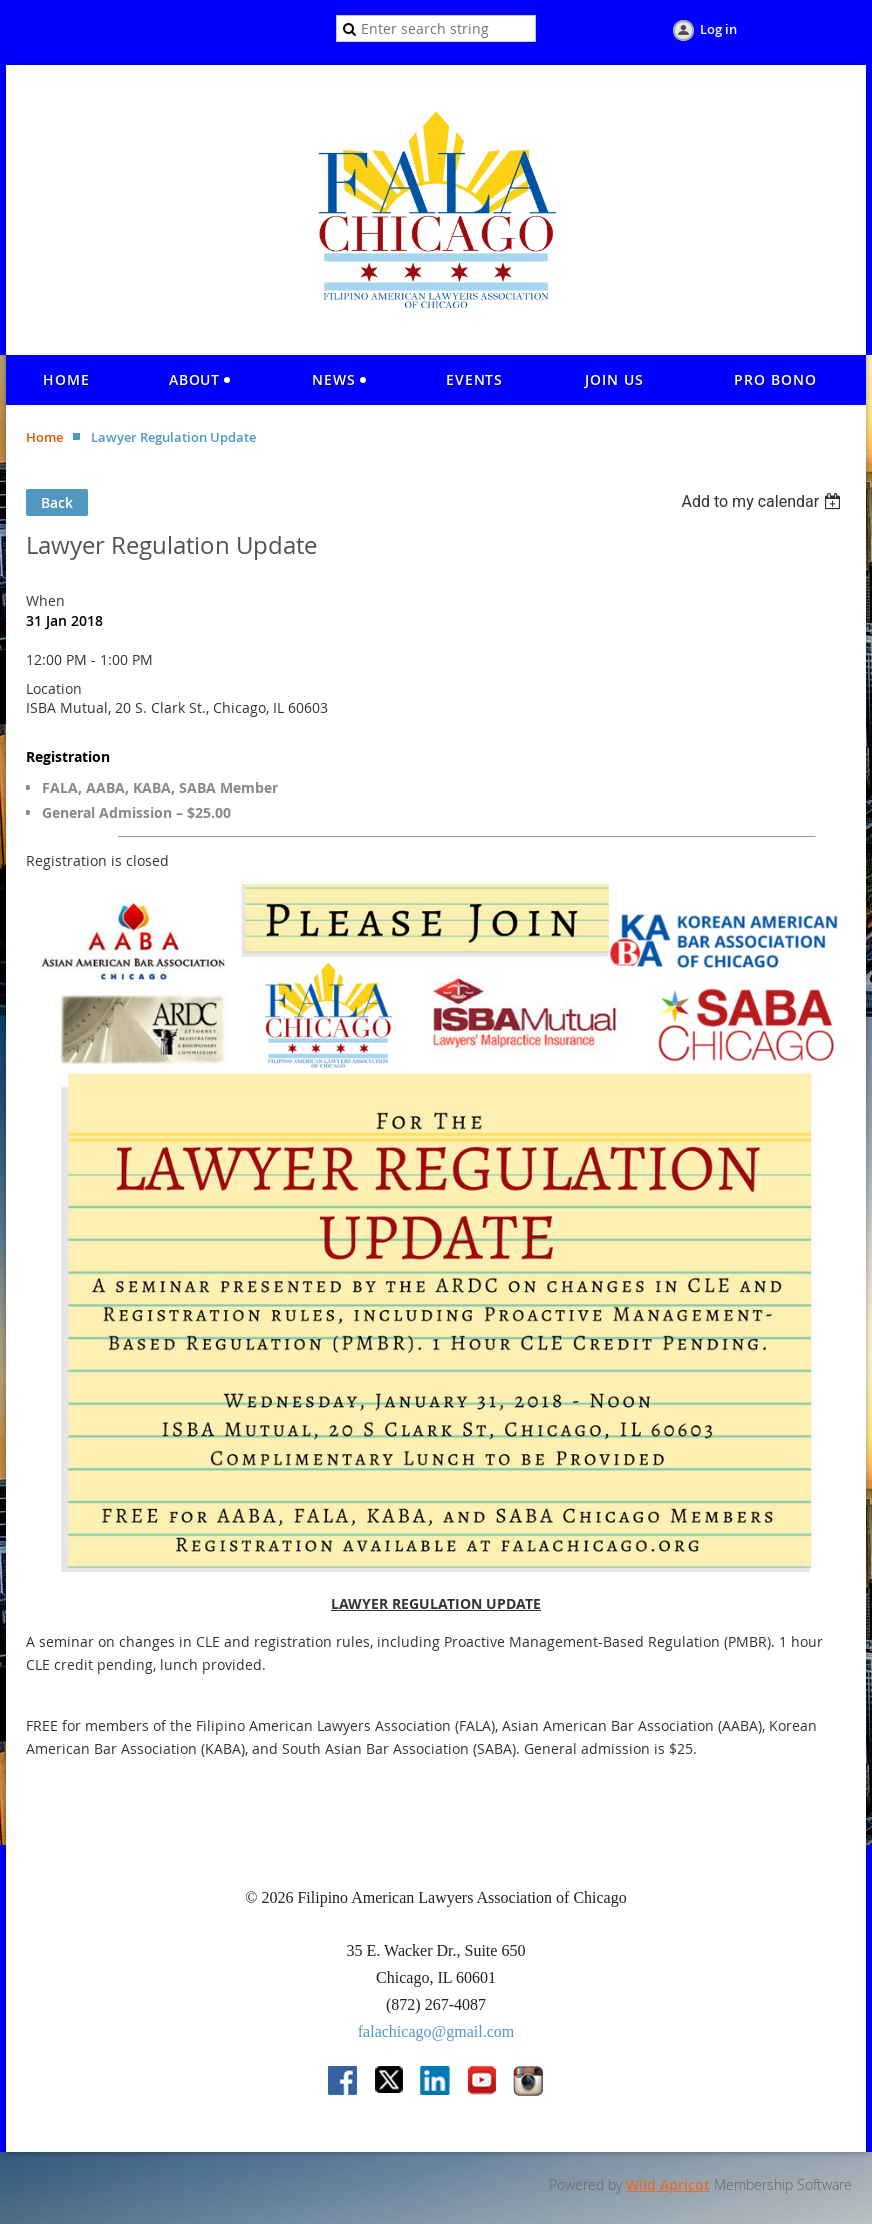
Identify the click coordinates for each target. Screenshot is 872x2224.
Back (57, 502)
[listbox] (763, 501)
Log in (718, 29)
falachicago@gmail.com (436, 2031)
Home (44, 437)
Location (54, 688)
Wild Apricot (668, 2184)
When (45, 600)
